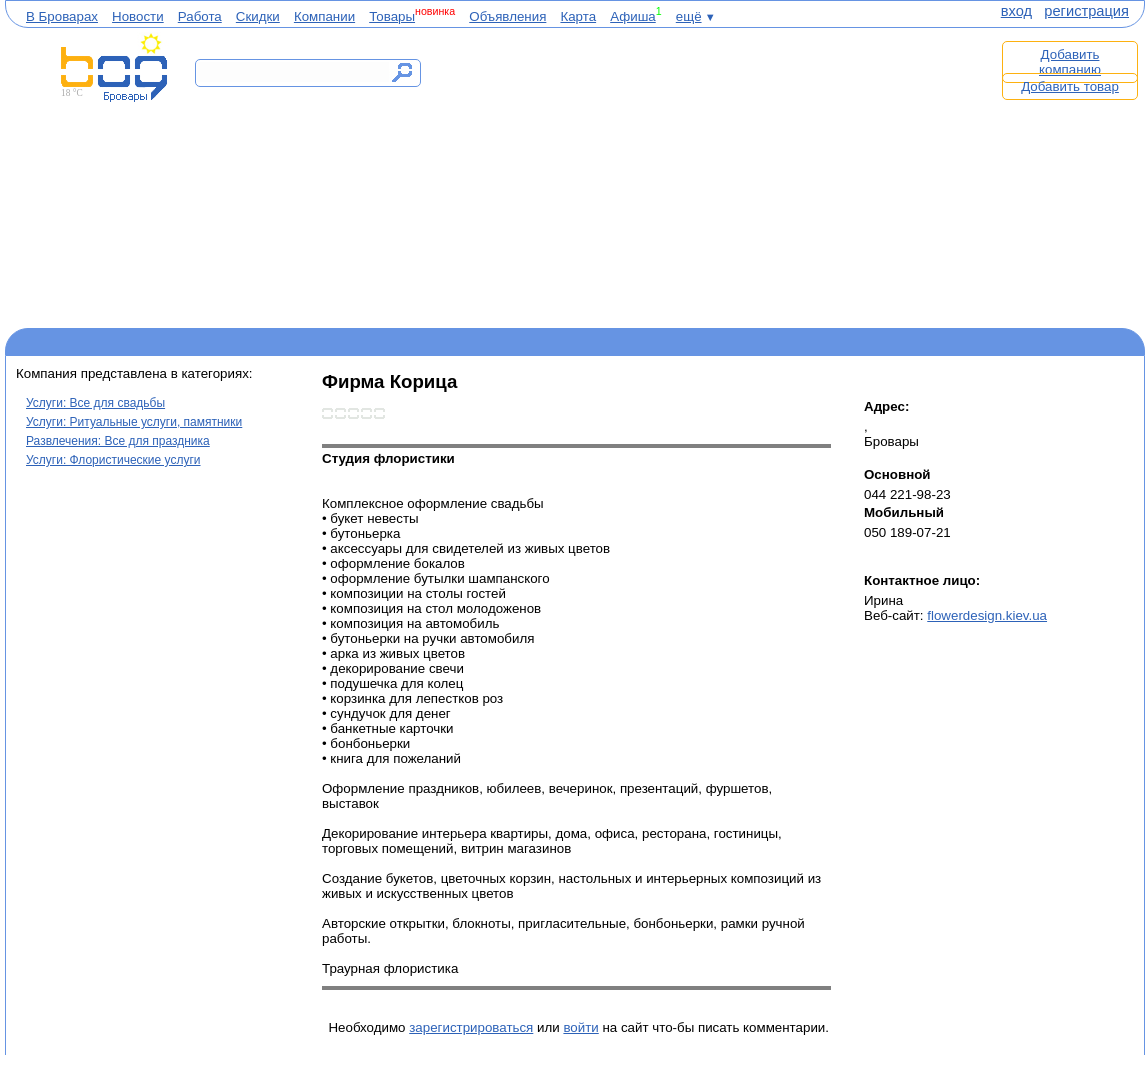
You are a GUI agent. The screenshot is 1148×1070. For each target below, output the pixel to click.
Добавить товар (1070, 86)
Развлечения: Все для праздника (118, 441)
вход (1016, 11)
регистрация (1086, 11)
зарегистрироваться (471, 1027)
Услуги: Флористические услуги (113, 460)
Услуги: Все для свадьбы (95, 403)
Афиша (633, 16)
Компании (324, 16)
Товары (392, 16)
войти (580, 1027)
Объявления (507, 16)
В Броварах (62, 16)
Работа (200, 16)
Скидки (258, 16)
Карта (578, 16)
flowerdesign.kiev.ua (987, 615)
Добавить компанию (1070, 62)
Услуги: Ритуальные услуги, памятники (134, 422)
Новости (138, 16)
